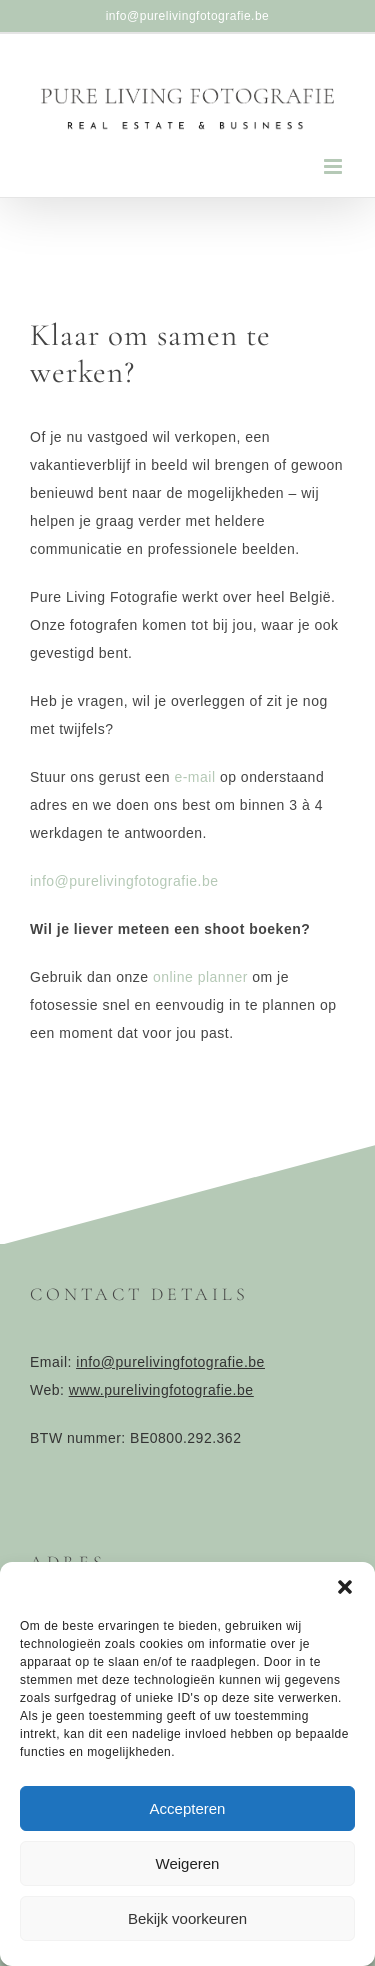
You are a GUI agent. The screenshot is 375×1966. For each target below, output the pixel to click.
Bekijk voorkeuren (187, 1918)
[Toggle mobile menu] (335, 166)
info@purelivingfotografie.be (188, 16)
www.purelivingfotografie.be (161, 1390)
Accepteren (188, 1808)
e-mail (197, 777)
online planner (200, 977)
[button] (345, 1587)
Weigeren (188, 1863)
